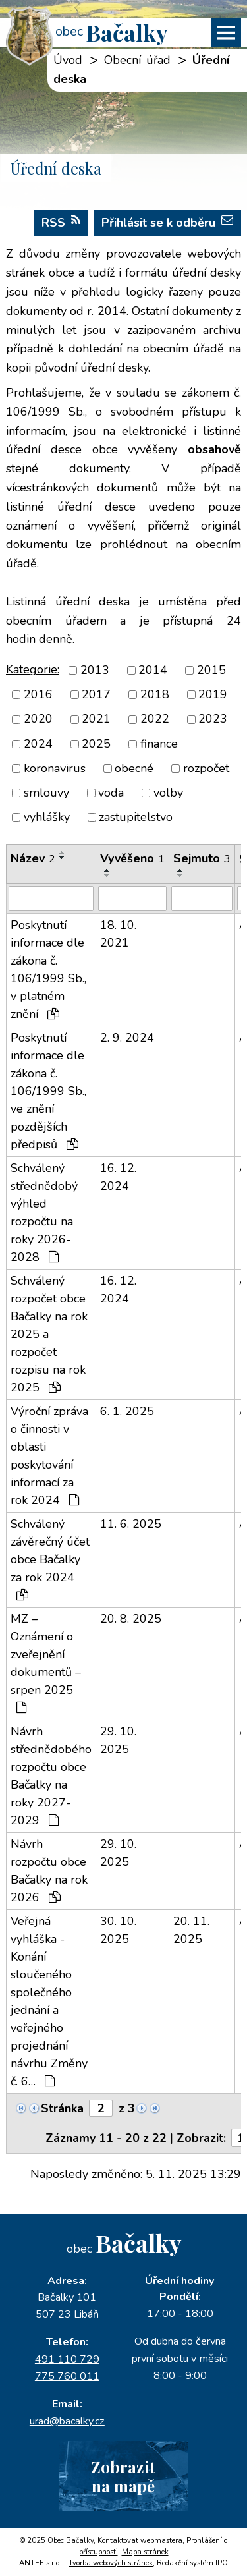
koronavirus (55, 768)
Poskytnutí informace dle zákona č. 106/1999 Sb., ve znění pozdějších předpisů (48, 1091)
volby (168, 792)
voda (111, 792)
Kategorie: (32, 669)
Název (33, 858)
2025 (96, 744)
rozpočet (206, 768)
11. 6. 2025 (130, 1524)
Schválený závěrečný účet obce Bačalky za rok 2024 (50, 1558)
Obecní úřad (137, 60)
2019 (212, 694)
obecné (134, 768)
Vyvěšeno (132, 858)
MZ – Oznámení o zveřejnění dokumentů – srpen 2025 (46, 1662)
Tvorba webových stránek (111, 2563)
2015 (211, 670)
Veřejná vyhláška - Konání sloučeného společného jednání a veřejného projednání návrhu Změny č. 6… (49, 2001)
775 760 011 (67, 2376)
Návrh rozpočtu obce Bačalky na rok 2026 (49, 1870)
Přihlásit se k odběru (167, 222)
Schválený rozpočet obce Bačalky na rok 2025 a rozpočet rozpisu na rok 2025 (49, 1334)
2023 (212, 719)
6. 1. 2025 (127, 1411)
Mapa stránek (145, 2552)
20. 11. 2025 (191, 1930)
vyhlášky (47, 817)
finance (159, 744)
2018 (154, 694)
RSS (60, 222)
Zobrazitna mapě (123, 2476)
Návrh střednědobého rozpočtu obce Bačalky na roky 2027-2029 (51, 1775)
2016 (38, 694)
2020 (38, 719)
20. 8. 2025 (130, 1619)
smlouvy (46, 792)
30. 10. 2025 (118, 1930)
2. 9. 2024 (127, 1038)
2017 (96, 694)
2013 (94, 670)
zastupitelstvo (136, 817)
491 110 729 (67, 2359)
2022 (154, 719)
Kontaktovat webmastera (139, 2541)
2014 (152, 670)
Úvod (67, 60)
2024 (38, 744)
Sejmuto (202, 858)
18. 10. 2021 (118, 934)
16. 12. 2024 (118, 1177)
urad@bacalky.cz (67, 2421)
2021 (96, 719)
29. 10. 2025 (118, 1740)
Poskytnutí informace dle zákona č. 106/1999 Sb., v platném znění (48, 969)
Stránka (62, 2108)
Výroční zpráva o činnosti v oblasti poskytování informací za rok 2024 (49, 1455)
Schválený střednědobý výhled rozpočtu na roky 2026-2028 (44, 1212)
